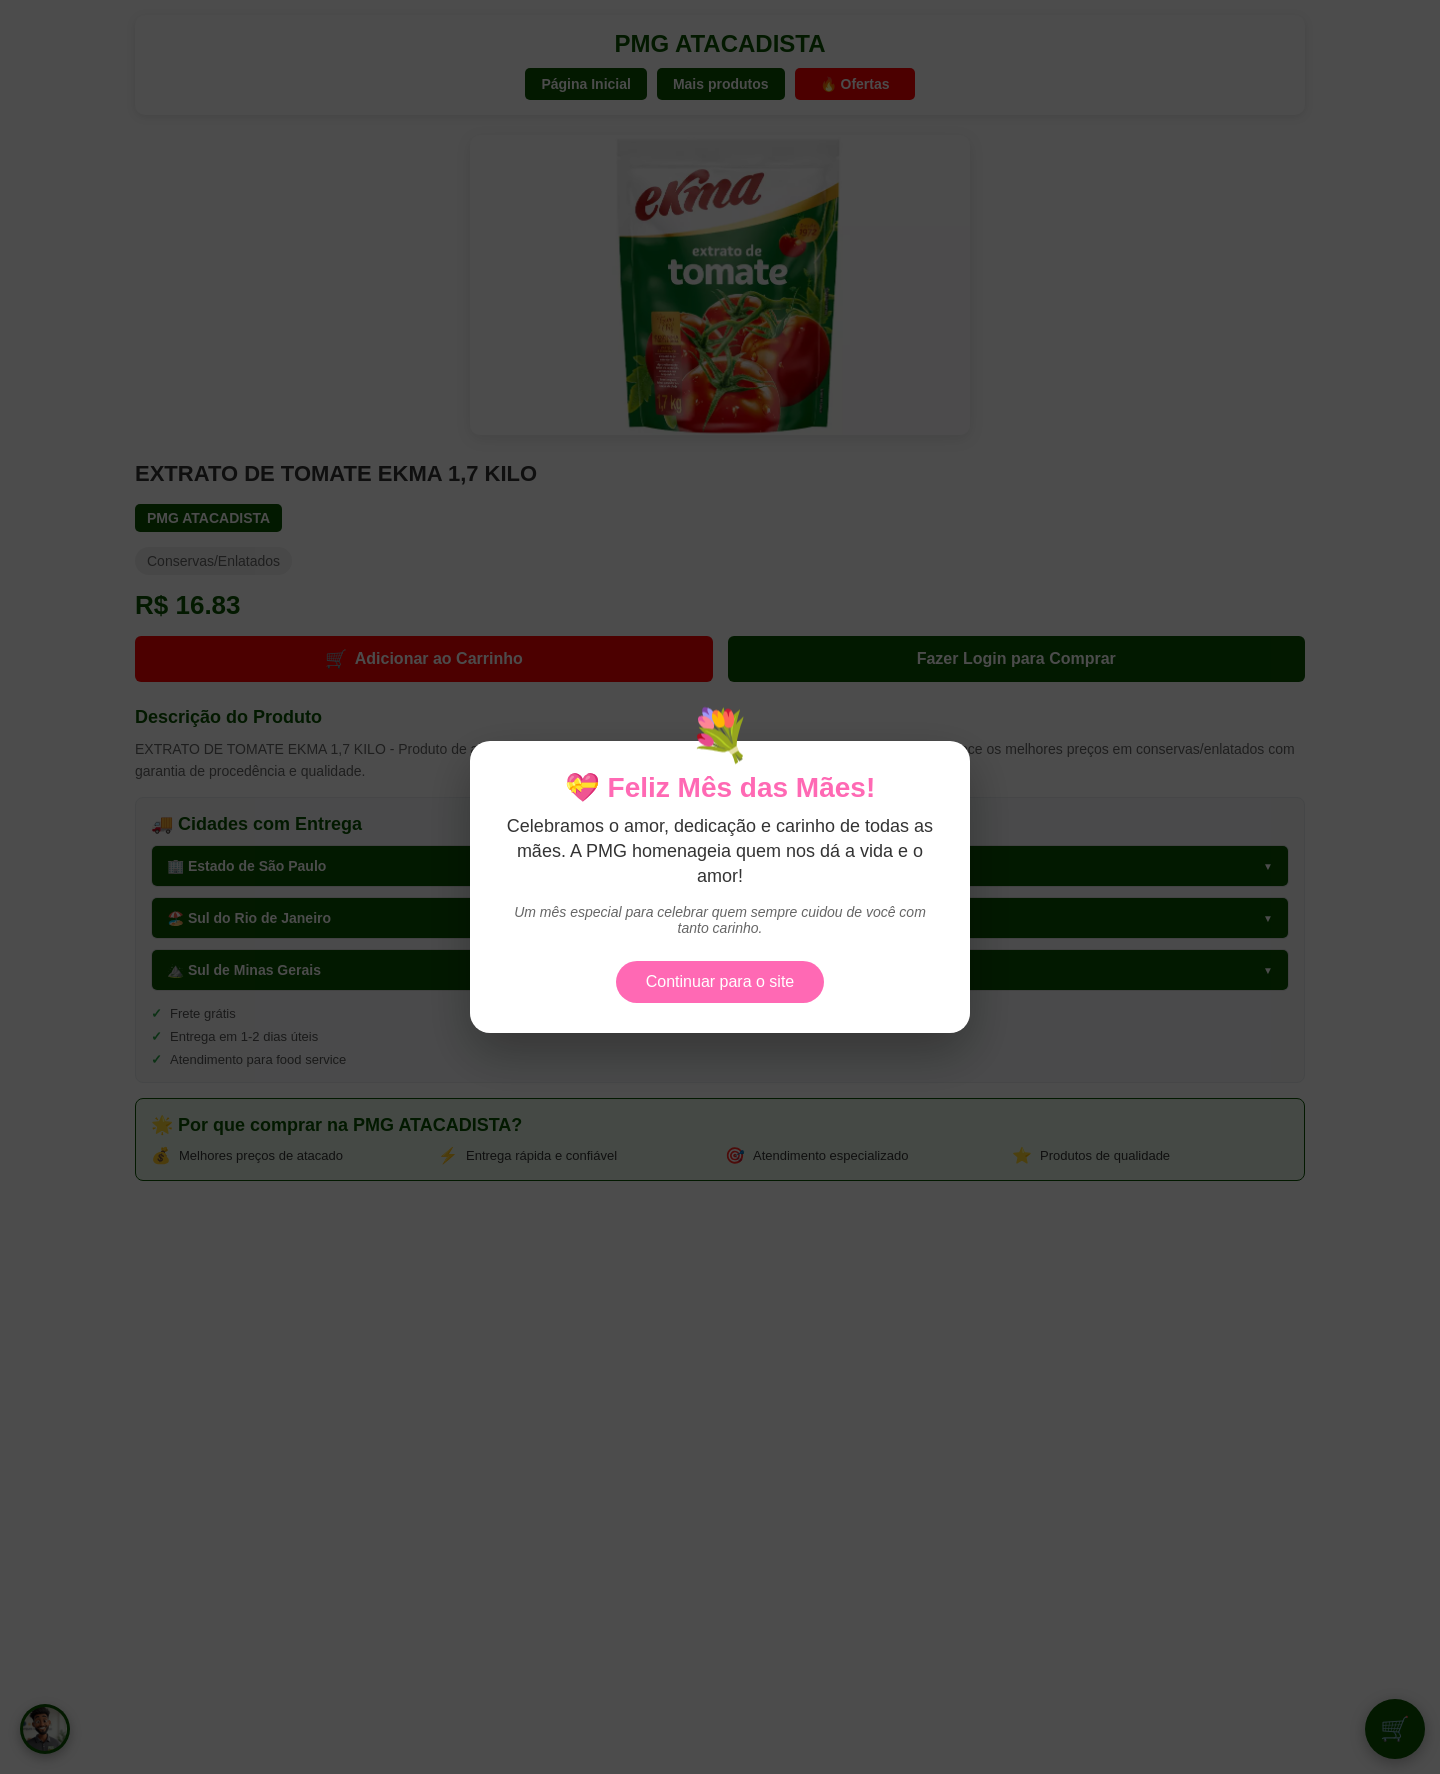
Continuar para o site (720, 981)
